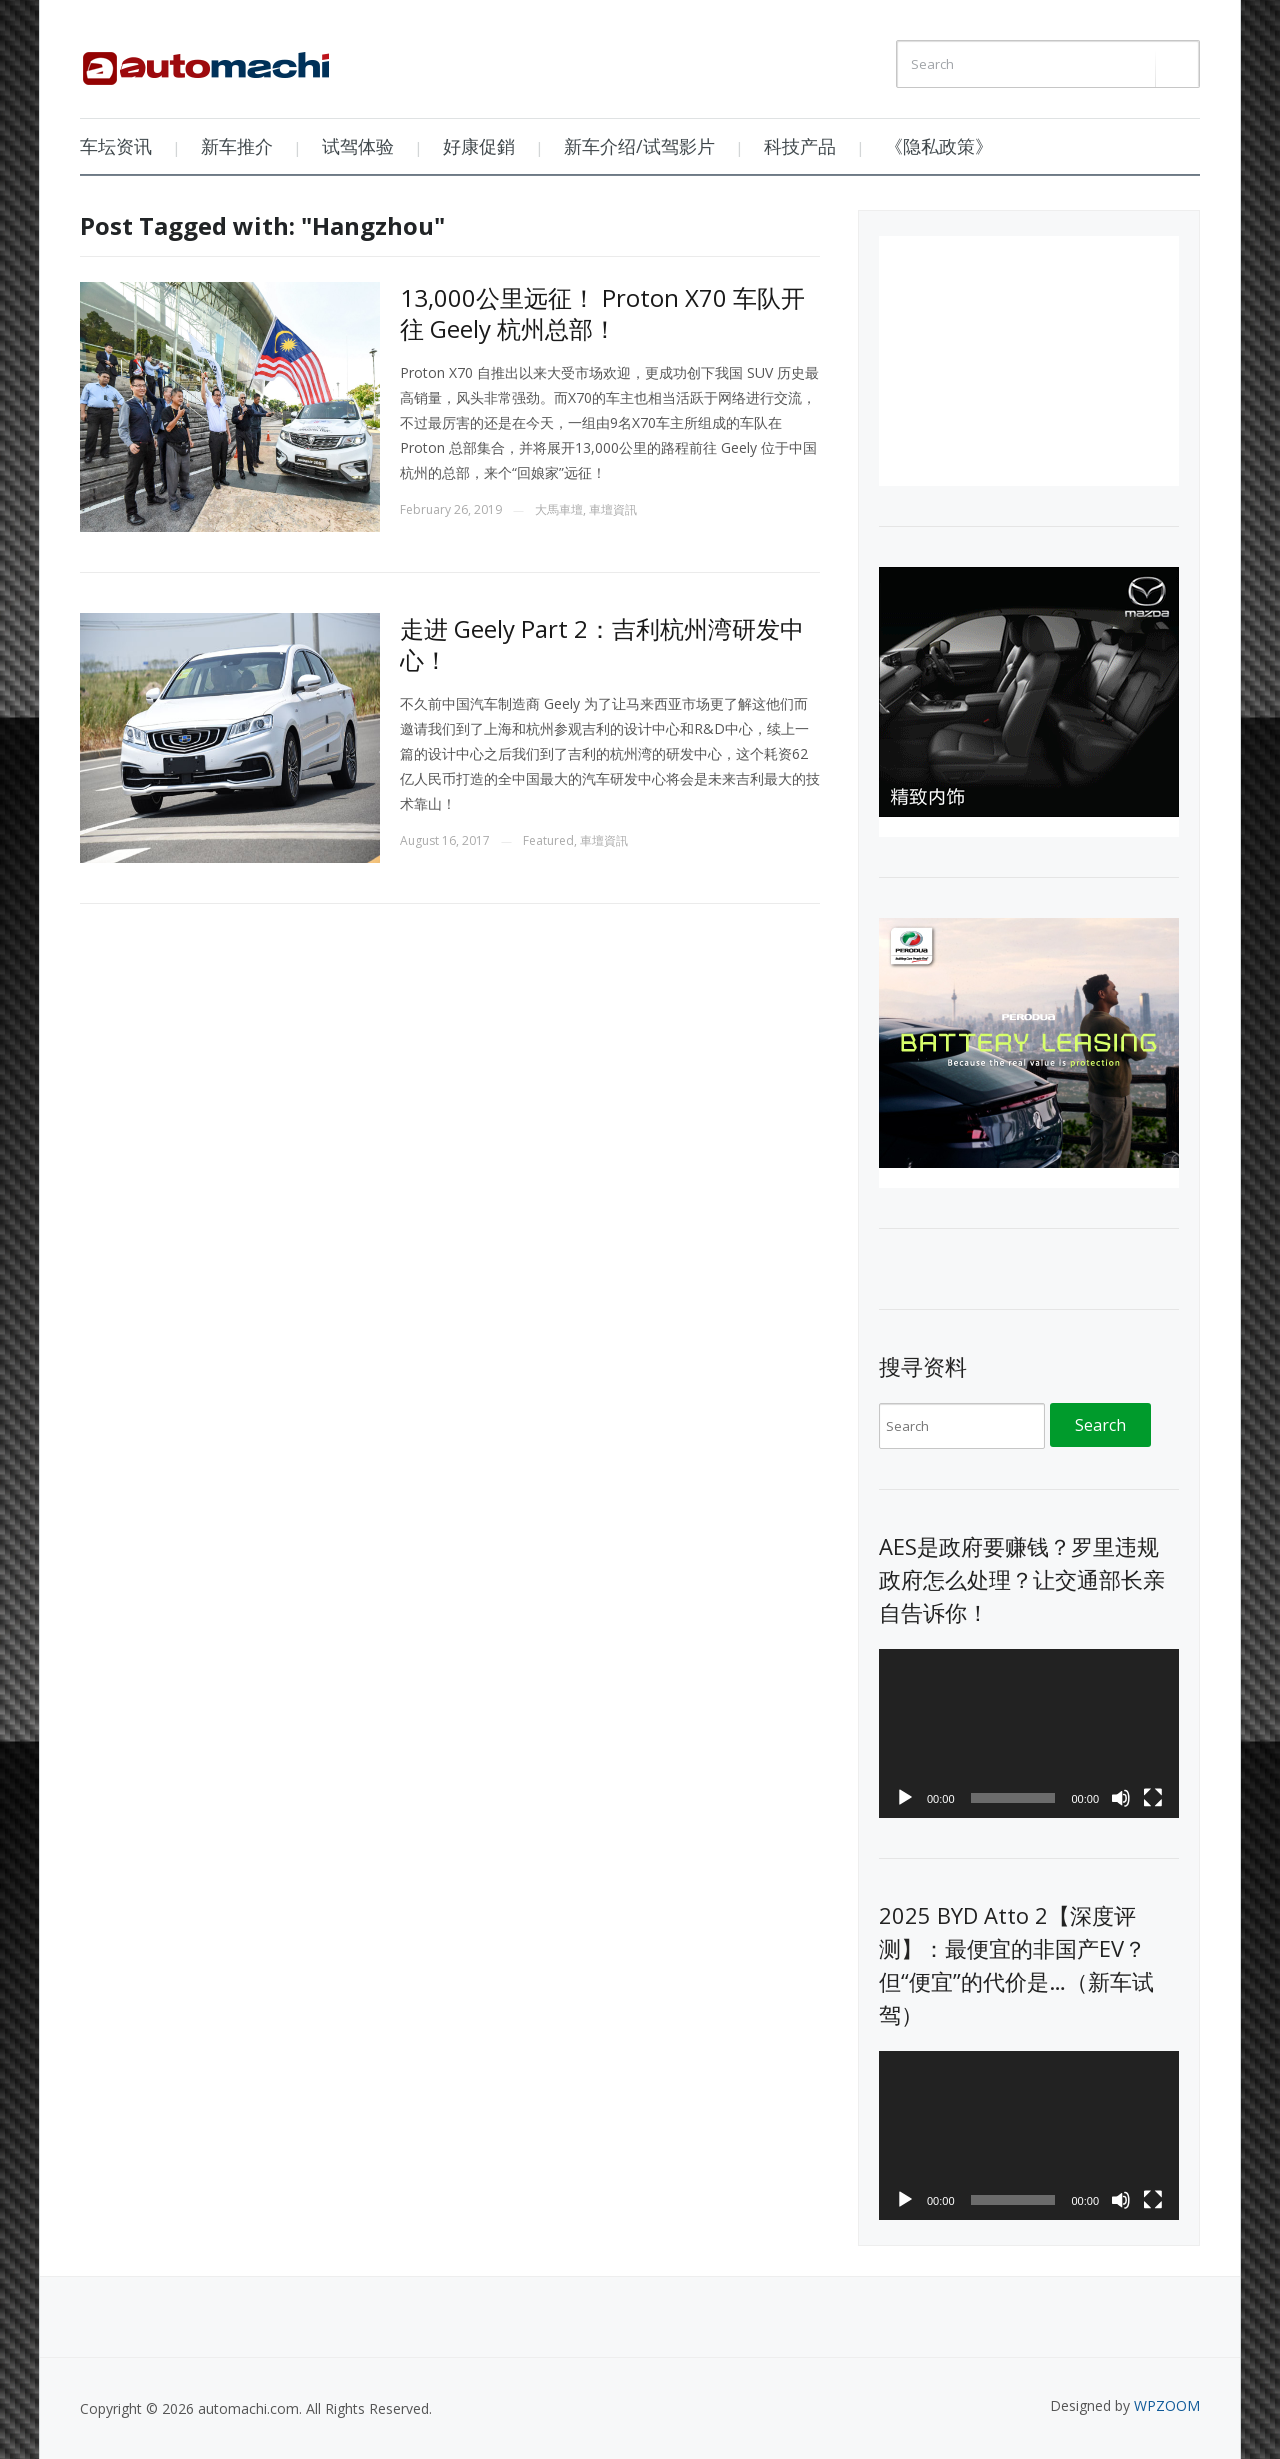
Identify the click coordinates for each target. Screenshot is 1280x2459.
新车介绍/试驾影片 (639, 146)
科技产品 (800, 146)
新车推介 (237, 146)
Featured (548, 840)
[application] (1029, 1733)
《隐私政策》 (939, 146)
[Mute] (1121, 1798)
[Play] (905, 1798)
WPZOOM (1167, 2405)
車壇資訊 (613, 509)
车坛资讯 (116, 146)
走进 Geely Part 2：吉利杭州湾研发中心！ (602, 644)
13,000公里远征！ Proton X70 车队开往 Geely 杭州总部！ (602, 313)
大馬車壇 (559, 509)
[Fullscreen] (1153, 1798)
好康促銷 (479, 146)
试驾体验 (358, 146)
